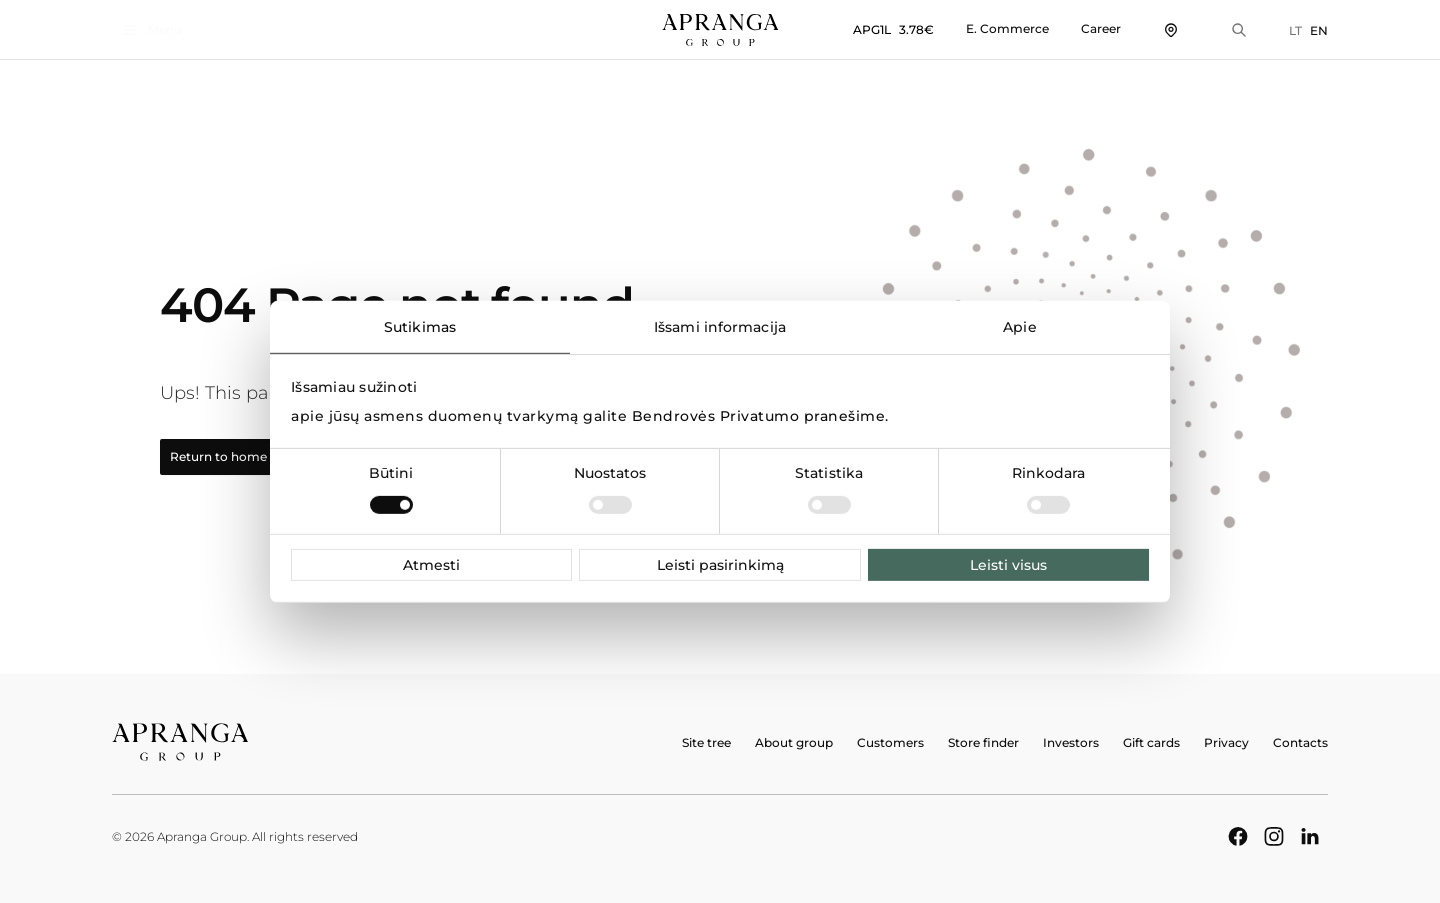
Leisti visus (1008, 565)
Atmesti (431, 565)
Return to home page (247, 457)
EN (1319, 30)
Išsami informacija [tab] (720, 326)
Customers (890, 742)
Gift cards (1151, 742)
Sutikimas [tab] (420, 326)
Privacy (1226, 742)
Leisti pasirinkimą (720, 565)
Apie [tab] (1019, 326)
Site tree (706, 742)
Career (1101, 28)
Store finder (983, 742)
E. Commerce (1007, 28)
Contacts (1300, 742)
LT (1295, 30)
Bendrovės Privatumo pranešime (759, 416)
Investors (1071, 742)
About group (794, 742)
